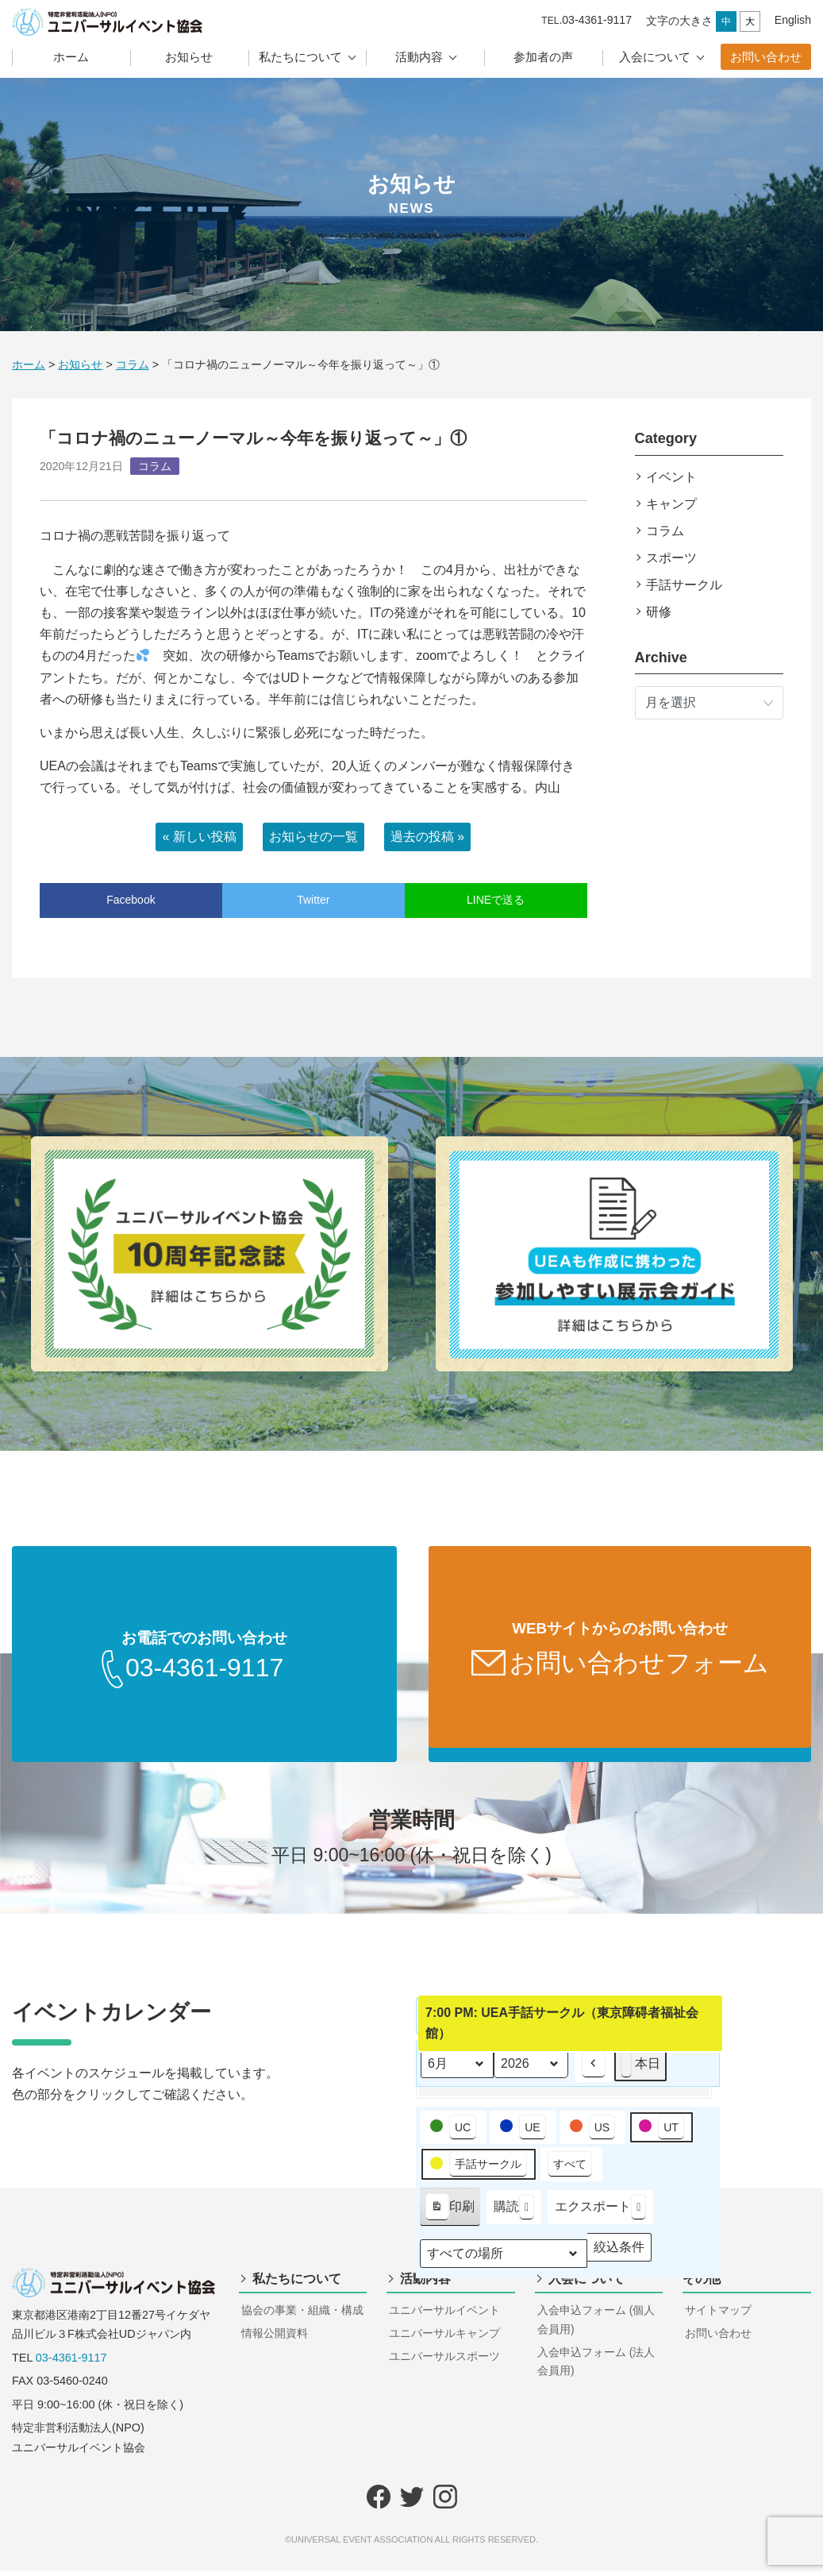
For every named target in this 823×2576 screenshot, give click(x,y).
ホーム (71, 57)
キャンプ (671, 504)
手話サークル (684, 585)
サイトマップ (718, 2314)
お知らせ (189, 57)
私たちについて (300, 57)
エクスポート (600, 2212)
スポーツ (671, 558)
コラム (665, 531)
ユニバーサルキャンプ (444, 2337)
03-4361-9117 (71, 2362)
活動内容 (419, 57)
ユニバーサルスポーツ (444, 2360)
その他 (702, 2283)
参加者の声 (543, 57)
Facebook (130, 899)
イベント (671, 477)
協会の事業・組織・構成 (302, 2314)
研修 (658, 612)
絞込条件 (618, 2255)
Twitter (313, 899)
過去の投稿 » (427, 836)
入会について (654, 57)
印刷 (450, 2214)
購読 (514, 2212)
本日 (640, 2069)
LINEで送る (496, 899)
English (793, 19)
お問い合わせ (766, 57)
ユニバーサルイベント (444, 2314)
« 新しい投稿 (199, 836)
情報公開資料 (274, 2337)
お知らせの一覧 (313, 836)
